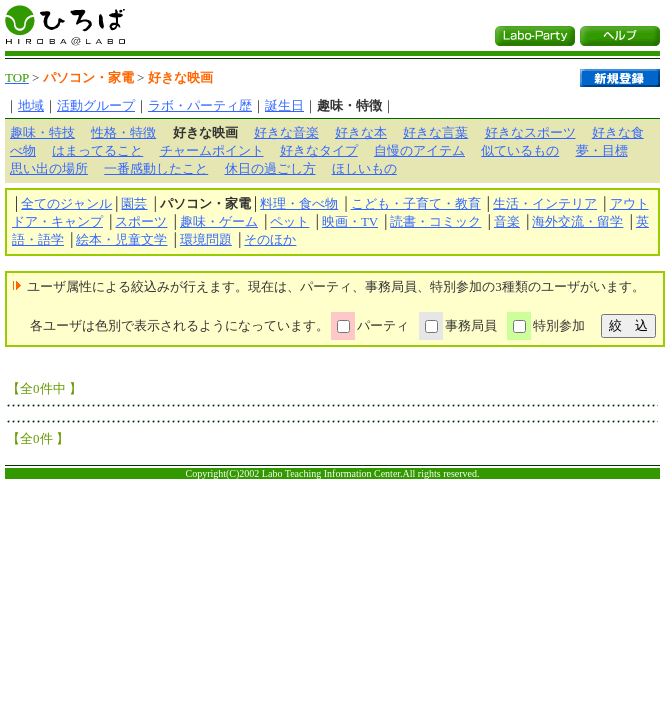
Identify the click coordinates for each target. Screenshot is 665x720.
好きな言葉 (435, 132)
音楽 (507, 221)
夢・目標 (602, 150)
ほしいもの (364, 168)
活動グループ (96, 105)
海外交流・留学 (577, 221)
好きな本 (361, 132)
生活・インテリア (545, 203)
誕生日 (284, 105)
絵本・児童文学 (121, 239)
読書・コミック (435, 221)
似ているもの (520, 150)
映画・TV (350, 221)
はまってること (97, 150)
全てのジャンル (66, 203)
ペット (289, 221)
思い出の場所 (49, 168)
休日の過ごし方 (270, 168)
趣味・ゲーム (219, 221)
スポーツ (141, 221)
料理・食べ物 (299, 203)
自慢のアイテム (419, 150)
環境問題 (206, 239)
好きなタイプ (319, 150)
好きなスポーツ (530, 132)
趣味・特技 (42, 132)
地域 (31, 105)
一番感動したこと (156, 168)
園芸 (134, 203)
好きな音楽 (286, 132)
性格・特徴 (123, 132)
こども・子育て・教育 (416, 203)
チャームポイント (212, 150)
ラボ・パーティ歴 (200, 105)
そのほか (270, 239)
